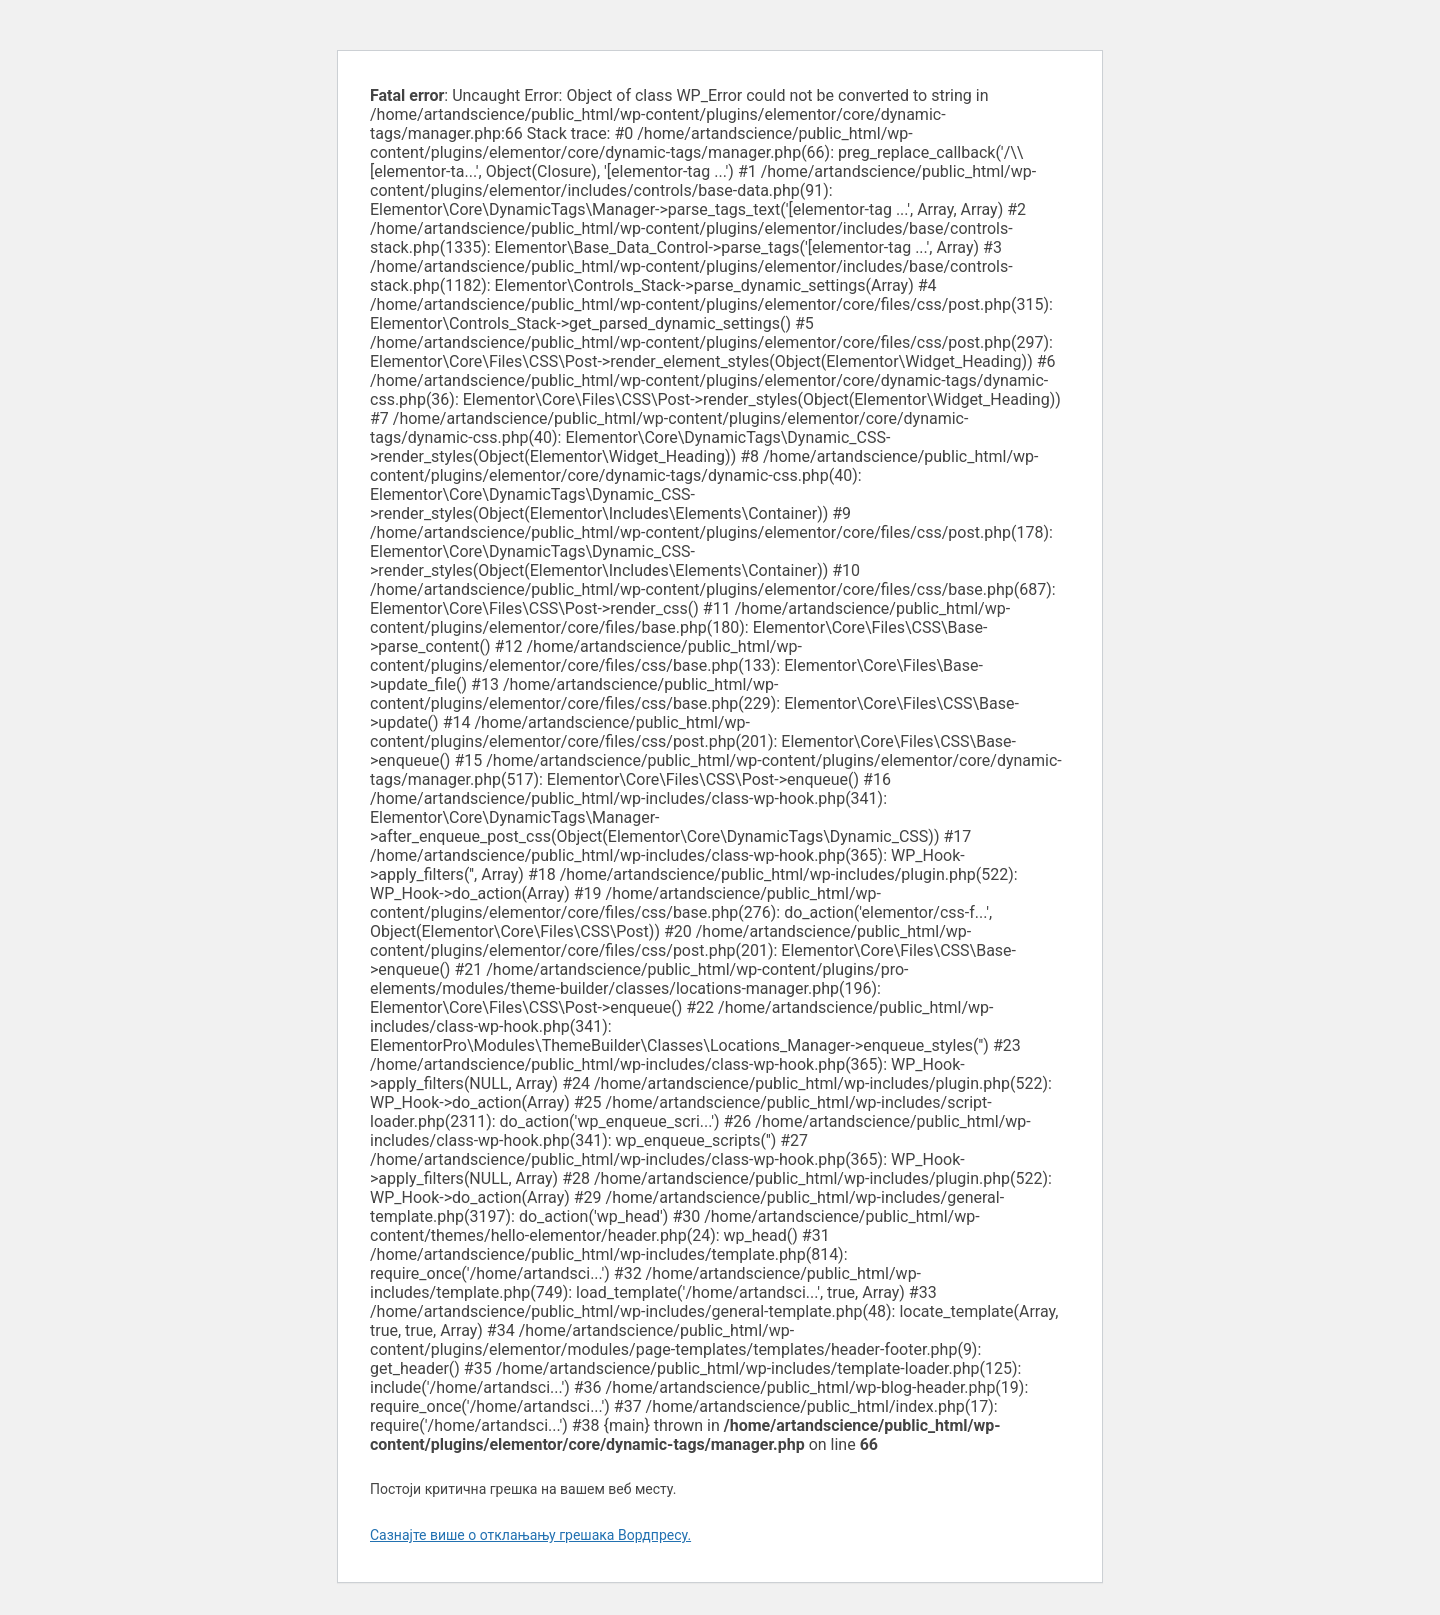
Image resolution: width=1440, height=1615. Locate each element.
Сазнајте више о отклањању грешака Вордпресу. (530, 1535)
